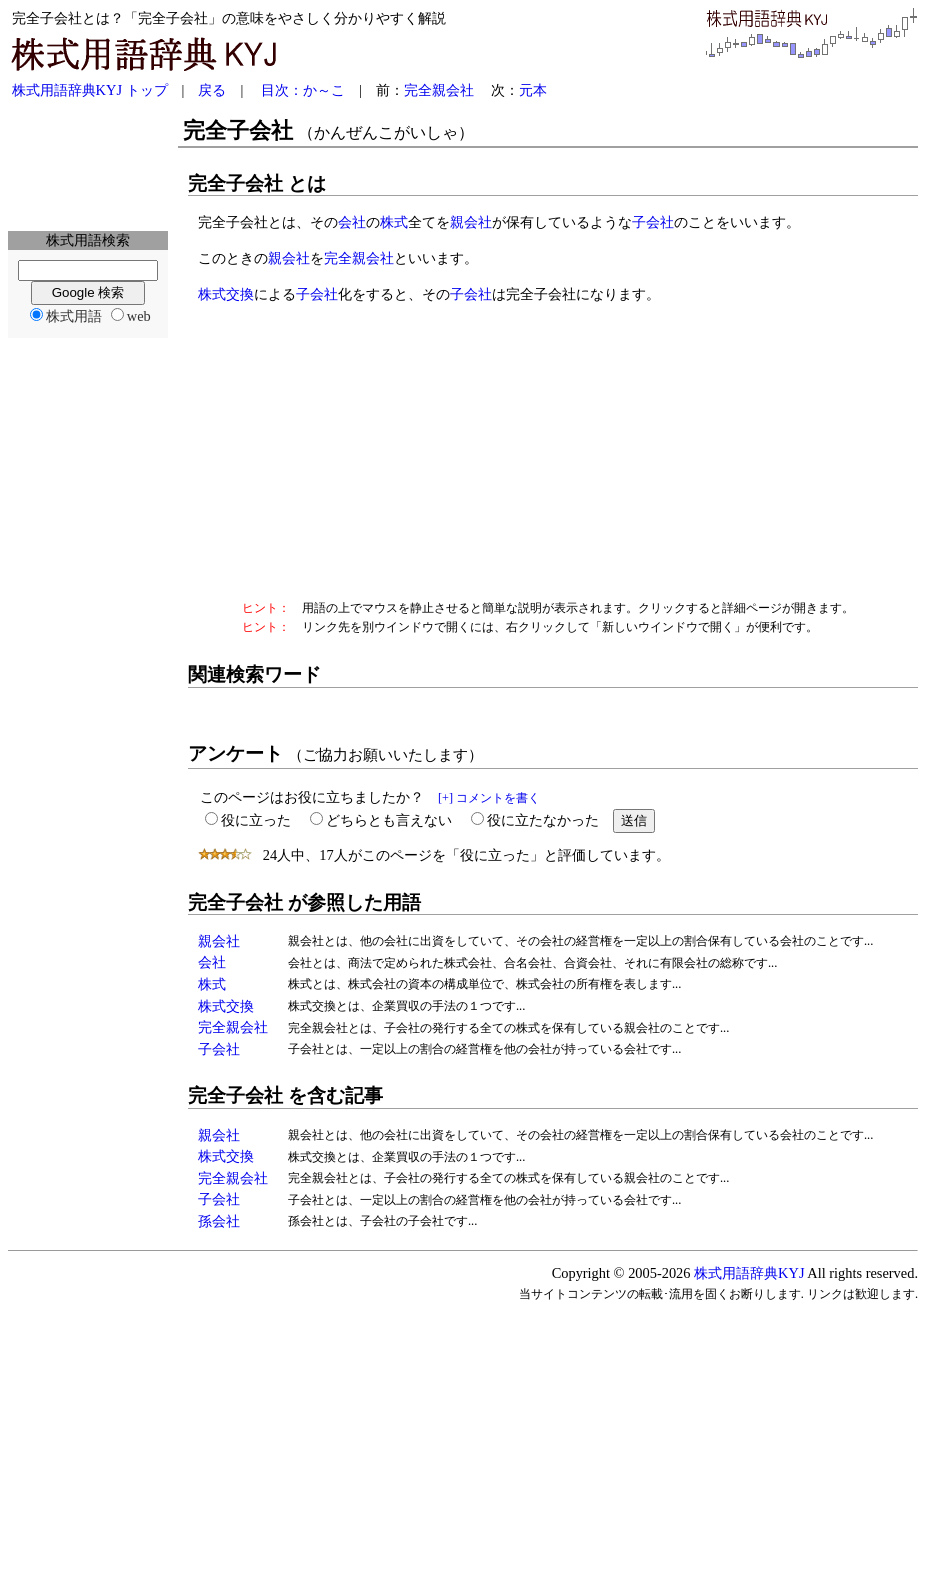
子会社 (653, 222)
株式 (394, 222)
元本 (533, 90)
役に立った (256, 820)
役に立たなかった (543, 820)
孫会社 (219, 1221)
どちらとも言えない (389, 820)
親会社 (471, 222)
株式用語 (74, 316)
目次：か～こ (303, 90)
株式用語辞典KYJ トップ (90, 90)
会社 (352, 222)
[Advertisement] (88, 166)
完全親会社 (439, 90)
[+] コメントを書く (489, 798)
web (139, 316)
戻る (212, 90)
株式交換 (226, 294)
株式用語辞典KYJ (749, 1273)
